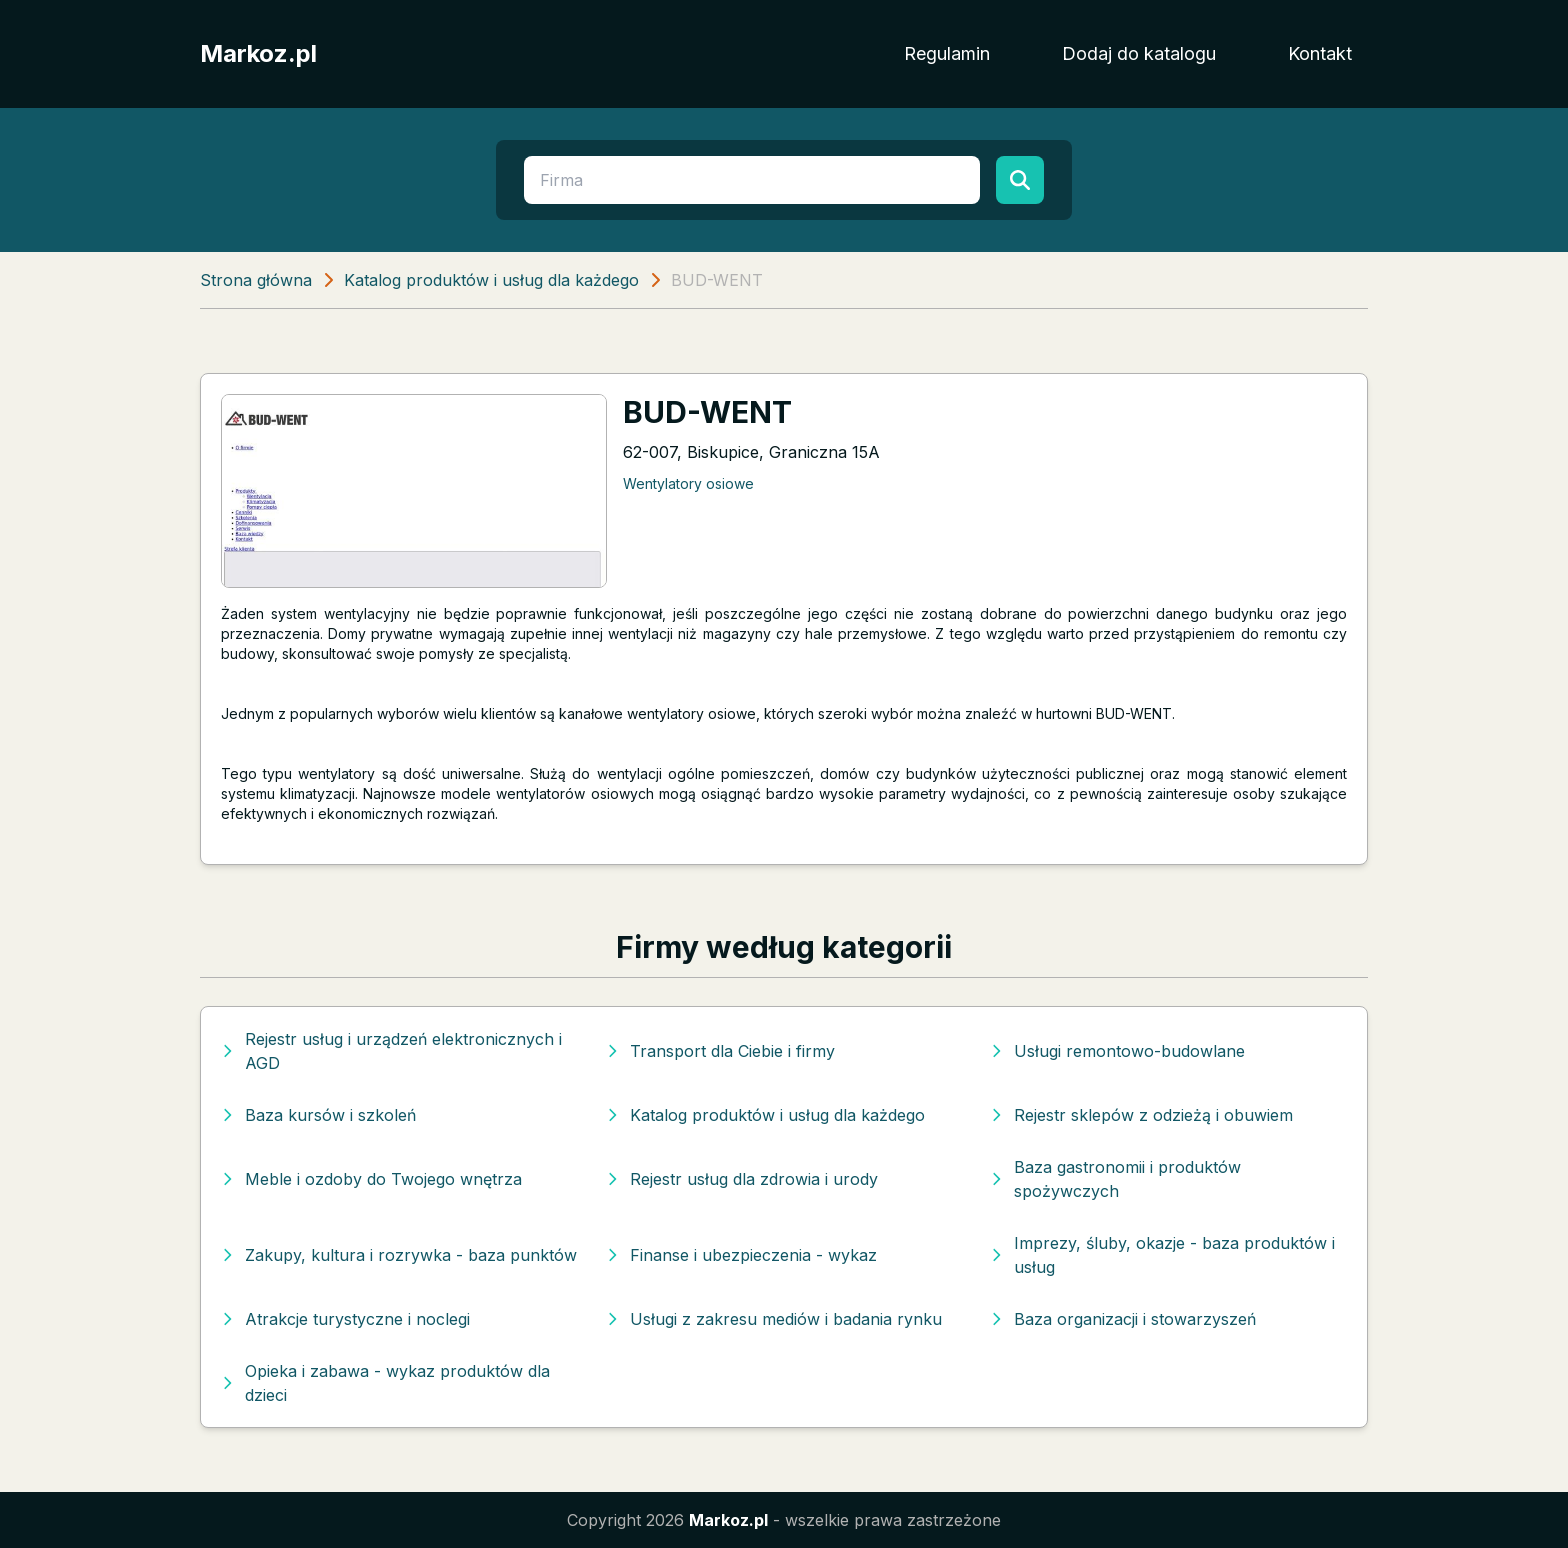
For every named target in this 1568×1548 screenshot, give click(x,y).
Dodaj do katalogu (1139, 53)
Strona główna (256, 280)
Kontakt (1320, 53)
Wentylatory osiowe (688, 483)
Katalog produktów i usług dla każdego (491, 280)
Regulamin (947, 53)
